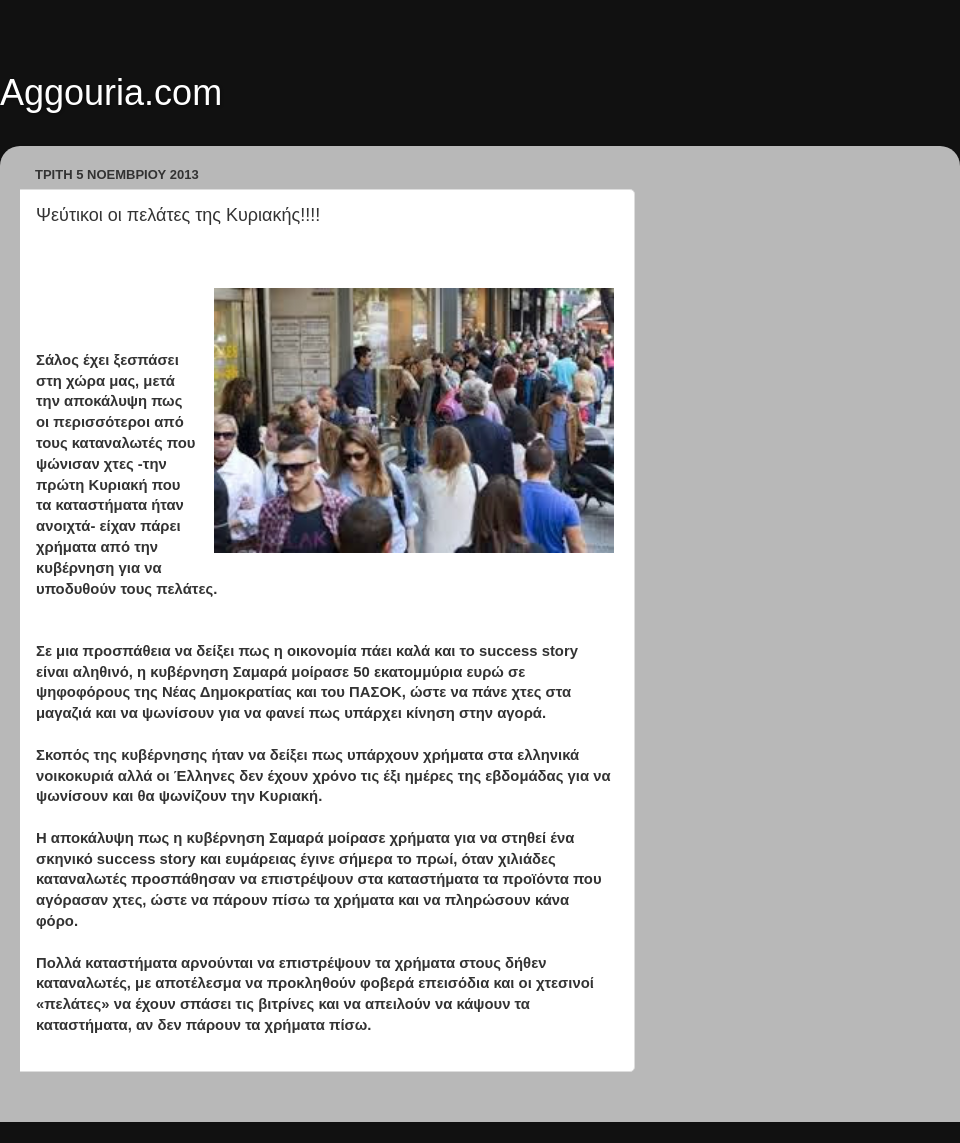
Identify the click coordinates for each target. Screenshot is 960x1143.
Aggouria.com (111, 92)
